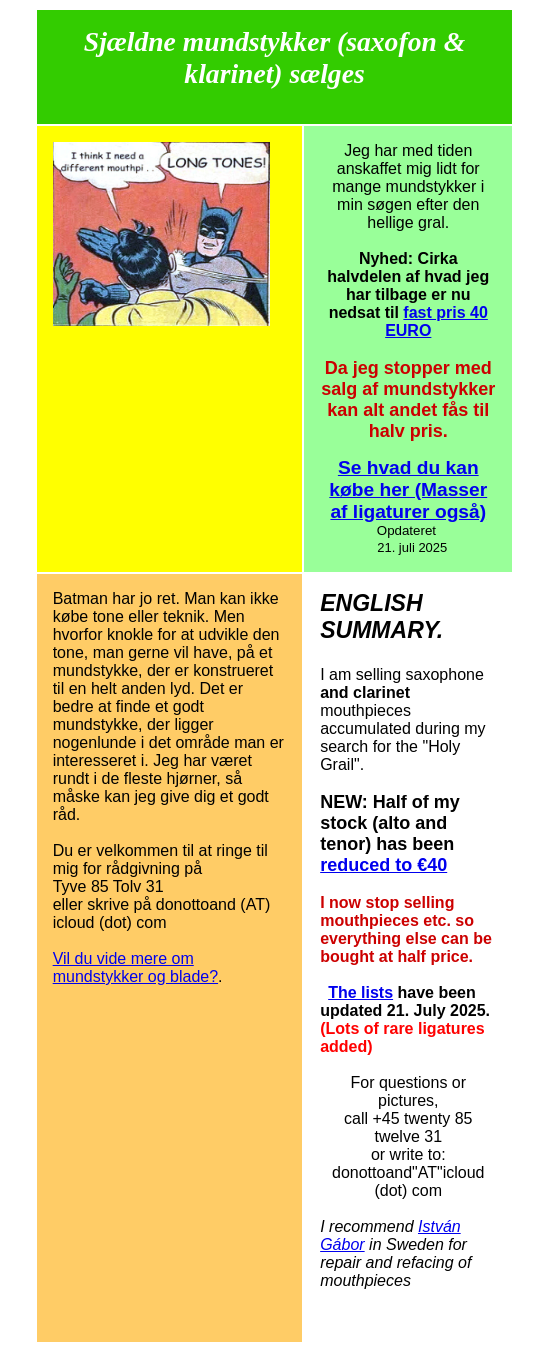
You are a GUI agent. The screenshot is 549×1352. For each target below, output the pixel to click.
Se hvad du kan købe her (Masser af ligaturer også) (408, 489)
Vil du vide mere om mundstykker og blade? (135, 967)
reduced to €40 (383, 865)
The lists (360, 992)
